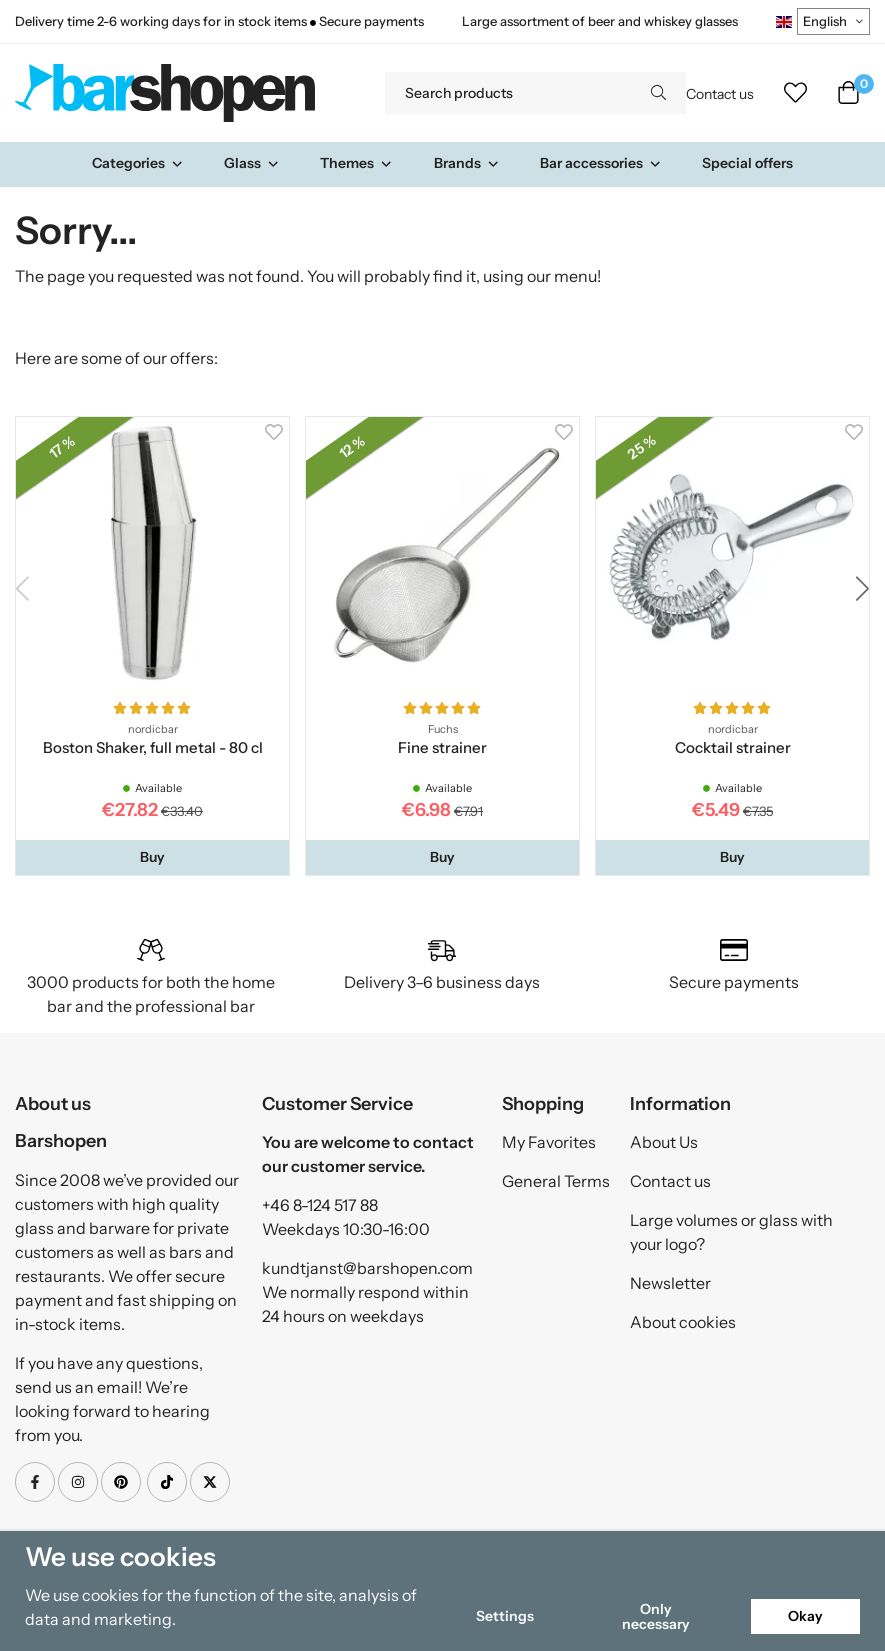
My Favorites (549, 1142)
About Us (664, 1142)
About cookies (683, 1322)
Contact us (720, 94)
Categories (138, 163)
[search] (658, 93)
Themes (356, 163)
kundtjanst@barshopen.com (367, 1268)
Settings (505, 1616)
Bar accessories (601, 163)
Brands (467, 163)
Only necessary (656, 1616)
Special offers (747, 163)
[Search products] (508, 93)
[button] (152, 857)
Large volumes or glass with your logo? (731, 1232)
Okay (805, 1616)
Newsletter (670, 1283)
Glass (252, 163)
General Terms (556, 1181)
